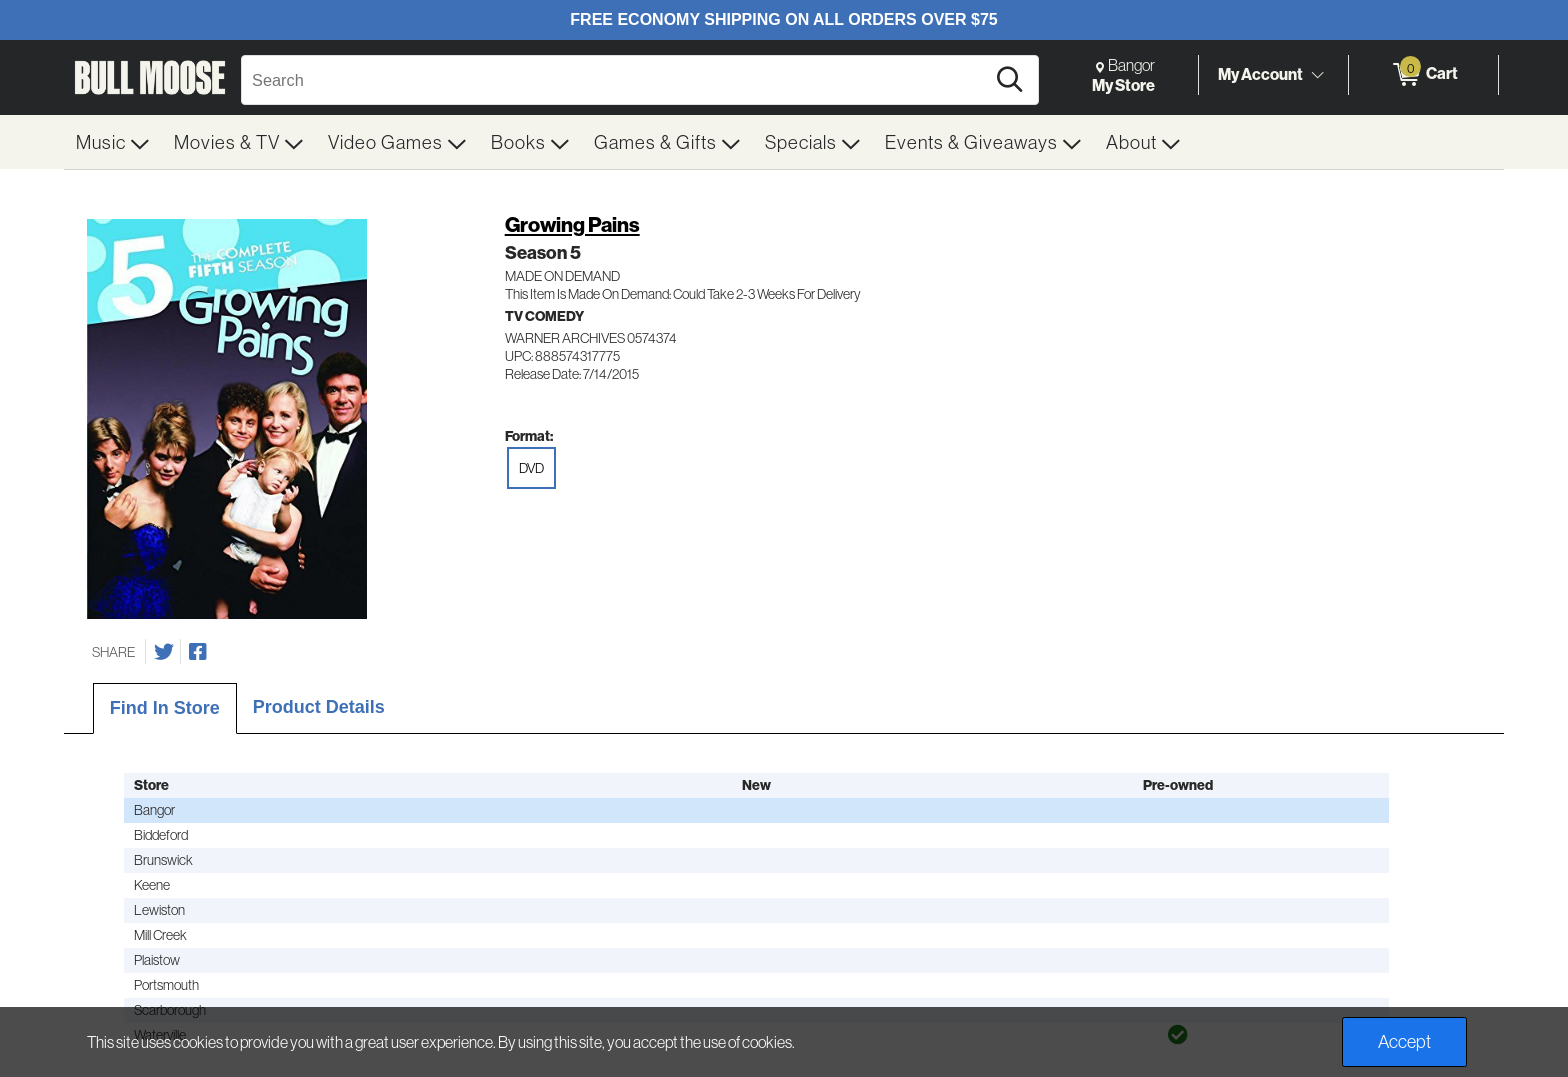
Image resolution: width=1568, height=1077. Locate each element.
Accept (1404, 1041)
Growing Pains (572, 224)
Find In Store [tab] (165, 708)
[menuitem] (113, 142)
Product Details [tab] (319, 707)
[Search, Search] (616, 80)
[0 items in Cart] (1423, 75)
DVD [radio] (531, 468)
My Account (1260, 74)
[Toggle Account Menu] (1317, 75)
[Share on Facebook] (198, 652)
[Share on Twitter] (164, 652)
